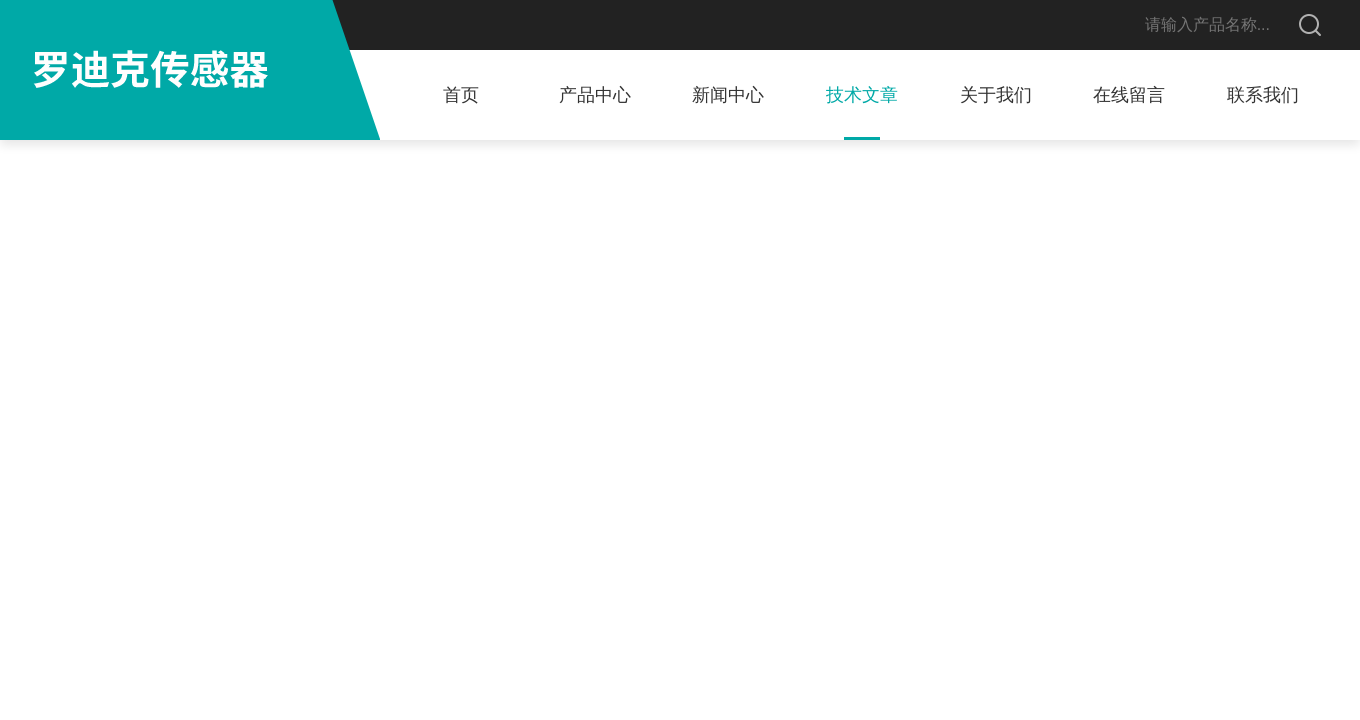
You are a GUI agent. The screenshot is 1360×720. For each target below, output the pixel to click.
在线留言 (1129, 95)
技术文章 (862, 95)
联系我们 (1263, 95)
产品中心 (595, 95)
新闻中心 (728, 95)
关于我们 (996, 95)
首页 (461, 95)
